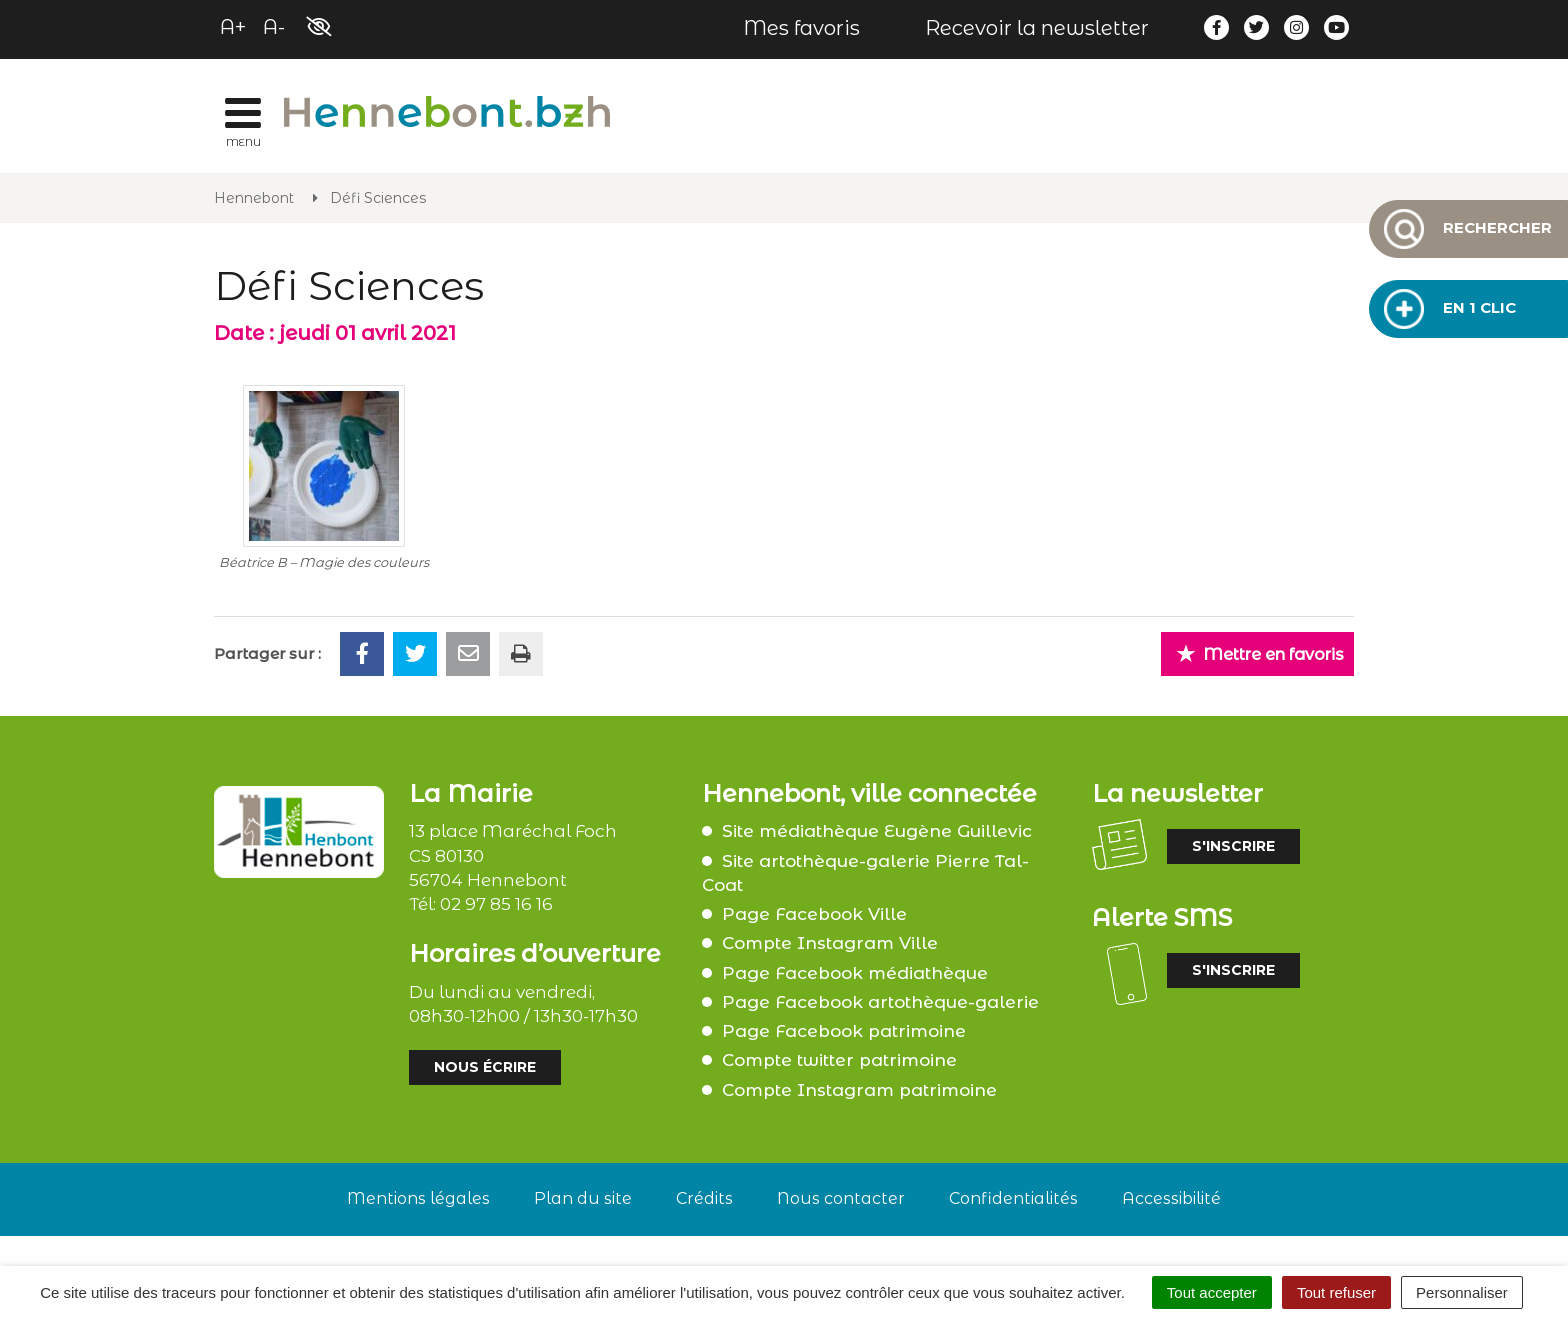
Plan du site (583, 1198)
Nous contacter (841, 1198)
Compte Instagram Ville (830, 943)
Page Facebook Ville (814, 914)
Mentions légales (418, 1198)
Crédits (704, 1198)
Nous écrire (485, 1067)
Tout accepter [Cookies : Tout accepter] (1212, 1292)
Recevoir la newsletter (1037, 28)
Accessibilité (1171, 1198)
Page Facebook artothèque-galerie (880, 1002)
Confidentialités (1013, 1198)
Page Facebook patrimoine (844, 1031)
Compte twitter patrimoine (839, 1060)
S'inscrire (1233, 846)
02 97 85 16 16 (496, 904)
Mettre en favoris (1260, 653)
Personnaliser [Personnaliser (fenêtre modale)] (1462, 1292)
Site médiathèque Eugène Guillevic (877, 831)
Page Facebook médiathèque (855, 973)
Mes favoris (801, 28)
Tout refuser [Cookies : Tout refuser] (1336, 1292)
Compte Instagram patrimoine (859, 1090)
